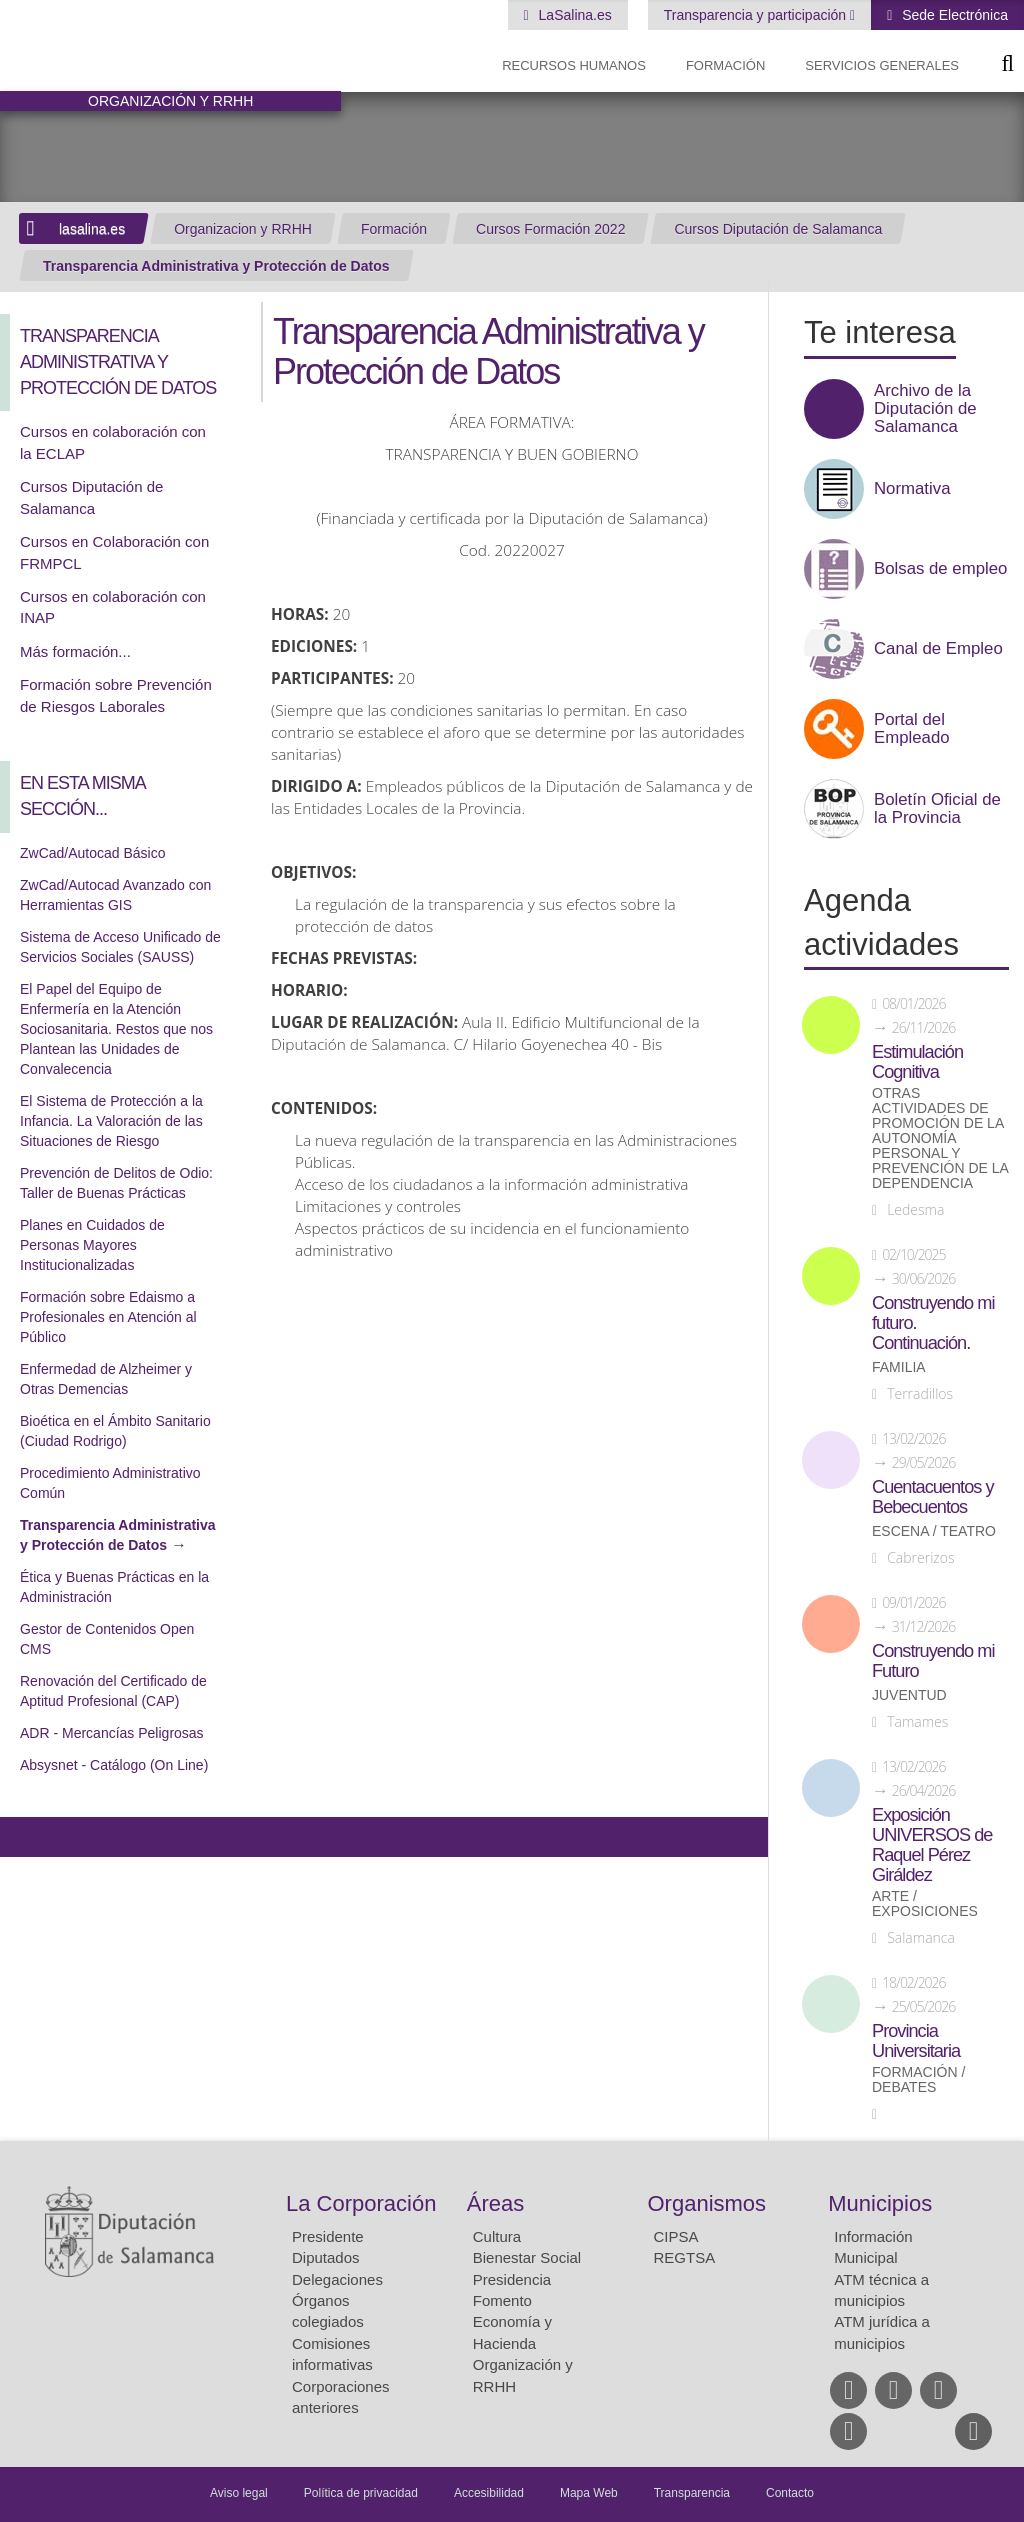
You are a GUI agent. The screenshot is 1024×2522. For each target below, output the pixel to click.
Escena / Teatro (934, 1531)
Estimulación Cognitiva (917, 1062)
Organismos (707, 2203)
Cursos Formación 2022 (550, 229)
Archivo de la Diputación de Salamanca (925, 409)
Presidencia (512, 2279)
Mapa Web (589, 2493)
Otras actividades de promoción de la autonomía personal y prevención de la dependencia (940, 1138)
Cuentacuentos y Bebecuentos (933, 1497)
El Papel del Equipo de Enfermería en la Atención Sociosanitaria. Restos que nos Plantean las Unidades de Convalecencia (116, 1029)
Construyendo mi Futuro (933, 1661)
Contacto (790, 2493)
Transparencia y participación (757, 15)
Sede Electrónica (953, 15)
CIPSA (676, 2236)
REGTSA (685, 2257)
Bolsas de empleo (940, 569)
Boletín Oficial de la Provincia (937, 809)
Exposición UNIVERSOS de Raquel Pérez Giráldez (932, 1845)
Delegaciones (337, 2279)
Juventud (909, 1695)
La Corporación (361, 2203)
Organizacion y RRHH (243, 229)
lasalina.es (92, 229)
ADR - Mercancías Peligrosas (112, 1733)
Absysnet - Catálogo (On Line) (114, 1765)
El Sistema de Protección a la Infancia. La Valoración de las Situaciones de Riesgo (111, 1121)
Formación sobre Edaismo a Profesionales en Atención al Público (108, 1317)
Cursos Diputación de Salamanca (778, 229)
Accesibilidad (489, 2493)
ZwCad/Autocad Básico (93, 853)
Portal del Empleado (912, 729)
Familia (899, 1367)
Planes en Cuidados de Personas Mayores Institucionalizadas (92, 1245)
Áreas (495, 2203)
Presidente (328, 2236)
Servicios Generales (882, 65)
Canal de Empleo (938, 649)
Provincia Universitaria (916, 2041)
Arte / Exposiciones (925, 1904)
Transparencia (692, 2493)
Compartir (25, 1837)
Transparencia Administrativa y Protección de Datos (216, 266)
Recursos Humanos (574, 65)
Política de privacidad (361, 2493)
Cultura (497, 2236)
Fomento (502, 2300)
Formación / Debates (918, 2080)
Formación (725, 65)
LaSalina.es (573, 15)
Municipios (880, 2203)
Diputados (326, 2257)
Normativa (912, 489)
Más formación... (75, 651)
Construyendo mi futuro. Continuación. (933, 1323)
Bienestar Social (527, 2257)
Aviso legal (239, 2493)
